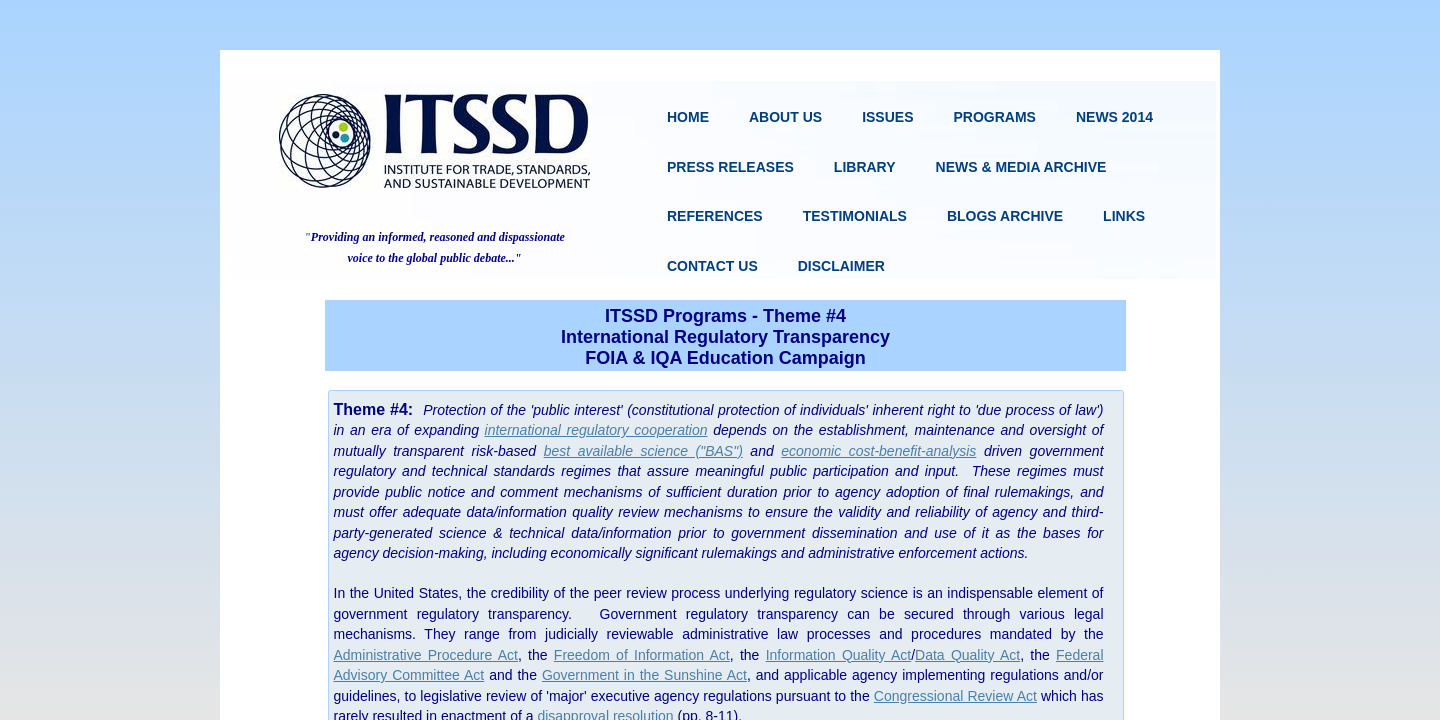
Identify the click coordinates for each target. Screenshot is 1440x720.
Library (865, 167)
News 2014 (1114, 117)
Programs (994, 117)
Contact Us (712, 266)
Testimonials (855, 216)
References (715, 216)
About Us (785, 117)
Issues (887, 117)
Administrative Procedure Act (426, 655)
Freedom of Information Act (642, 655)
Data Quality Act (967, 655)
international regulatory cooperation (596, 430)
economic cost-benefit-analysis (878, 451)
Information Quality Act (839, 655)
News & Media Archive (1021, 167)
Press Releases (730, 167)
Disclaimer (841, 266)
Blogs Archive (1005, 216)
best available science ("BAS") (643, 451)
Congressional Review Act (955, 696)
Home (688, 117)
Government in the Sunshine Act (644, 675)
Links (1124, 216)
